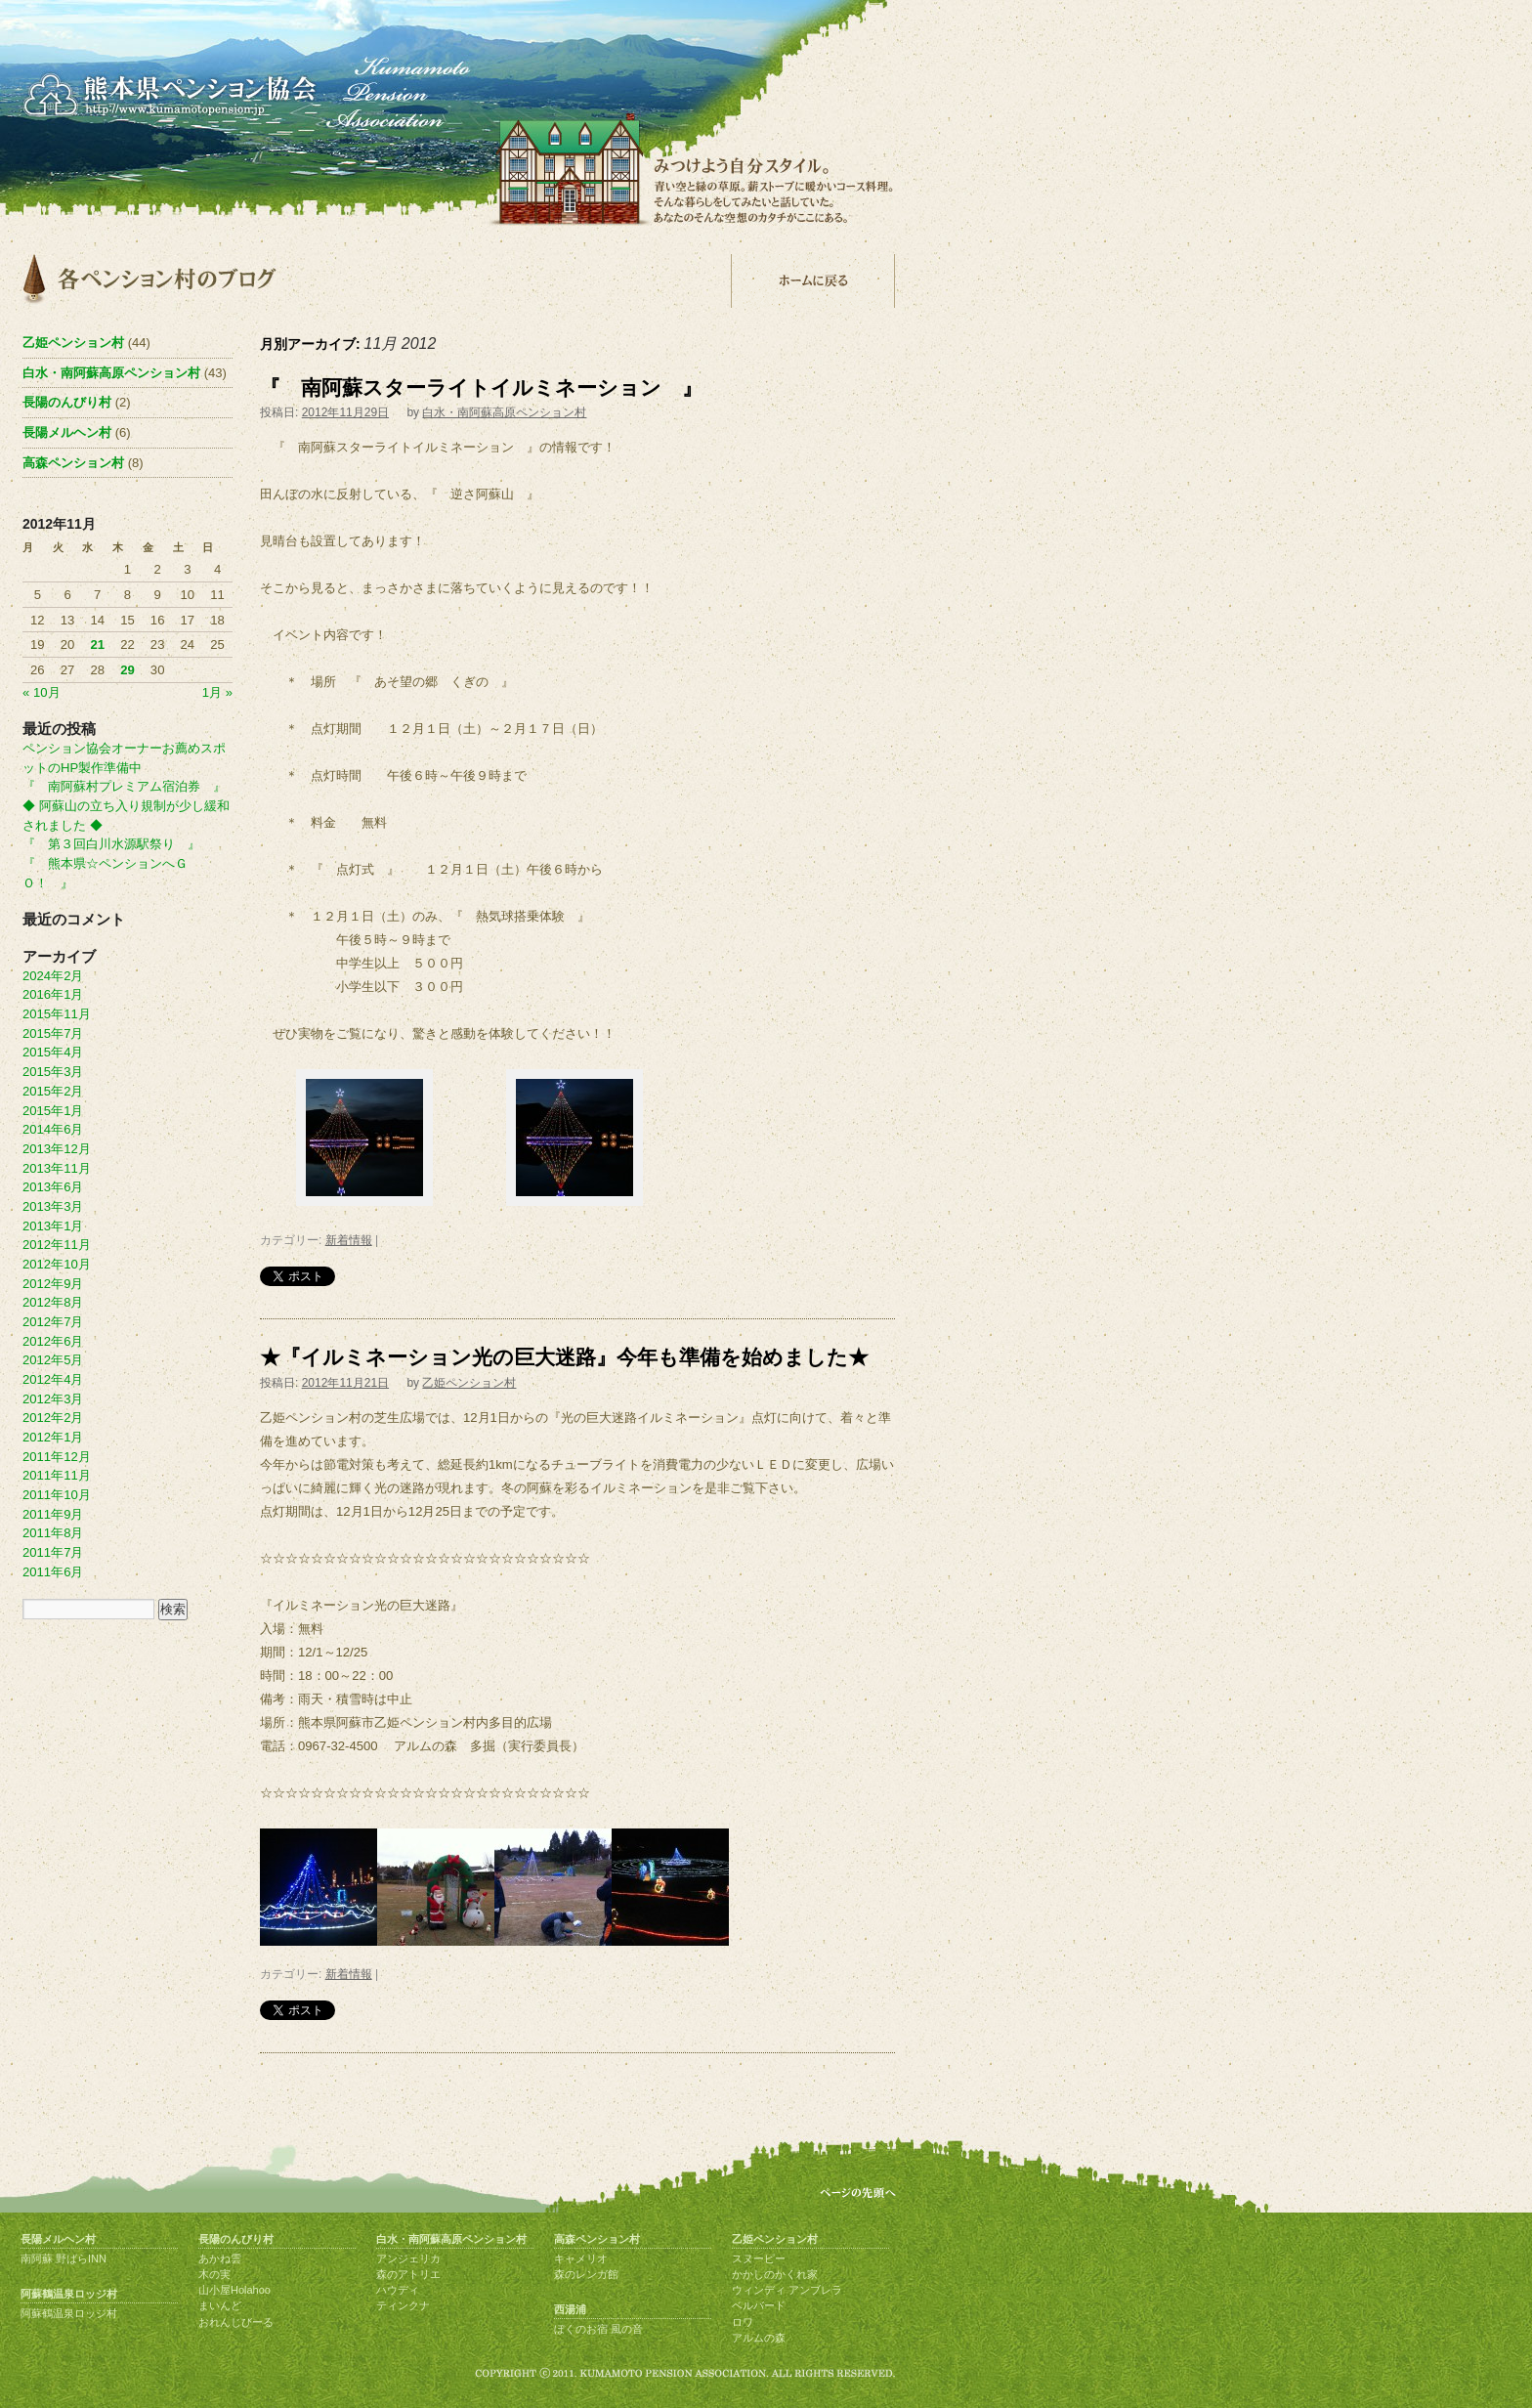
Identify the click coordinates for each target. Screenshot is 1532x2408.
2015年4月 (52, 1052)
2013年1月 (52, 1226)
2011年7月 (52, 1552)
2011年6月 (52, 1572)
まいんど (219, 2305)
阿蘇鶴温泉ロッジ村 (69, 2294)
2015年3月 (52, 1071)
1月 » (217, 692)
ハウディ (397, 2290)
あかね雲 (219, 2258)
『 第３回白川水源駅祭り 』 (111, 844)
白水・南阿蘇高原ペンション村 (504, 412)
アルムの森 (759, 2338)
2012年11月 (56, 1244)
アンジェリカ (408, 2258)
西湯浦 (570, 2309)
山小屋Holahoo (234, 2290)
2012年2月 (52, 1417)
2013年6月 (52, 1187)
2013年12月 (56, 1148)
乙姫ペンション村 (469, 1383)
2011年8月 (52, 1533)
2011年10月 (56, 1494)
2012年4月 (52, 1379)
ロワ (742, 2322)
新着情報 (348, 1240)
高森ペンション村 (73, 462)
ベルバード (759, 2305)
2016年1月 (52, 994)
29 (127, 670)
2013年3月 (52, 1206)
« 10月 (41, 692)
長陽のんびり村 (66, 402)
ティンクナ (403, 2305)
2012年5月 (52, 1360)
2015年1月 (52, 1110)
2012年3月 (52, 1399)
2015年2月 (52, 1091)
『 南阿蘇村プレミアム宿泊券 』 (124, 786)
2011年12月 (56, 1456)
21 (97, 644)
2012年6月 (52, 1341)
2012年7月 (52, 1321)
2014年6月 (52, 1129)
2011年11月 (56, 1475)
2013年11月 (56, 1168)
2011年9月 (52, 1514)
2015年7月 (52, 1033)
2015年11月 (56, 1014)
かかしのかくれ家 (775, 2274)
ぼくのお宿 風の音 (598, 2329)
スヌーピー (759, 2258)
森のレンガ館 (586, 2274)
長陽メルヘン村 (66, 432)
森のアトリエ (408, 2274)
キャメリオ (581, 2258)
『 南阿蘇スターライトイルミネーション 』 (481, 387)
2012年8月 (52, 1302)
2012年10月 (56, 1264)
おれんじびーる (236, 2322)
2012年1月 (52, 1437)
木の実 (214, 2274)
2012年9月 (52, 1283)
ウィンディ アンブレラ (787, 2290)
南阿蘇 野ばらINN (63, 2258)
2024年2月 (52, 975)
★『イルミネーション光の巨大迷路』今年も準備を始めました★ (564, 1357)
